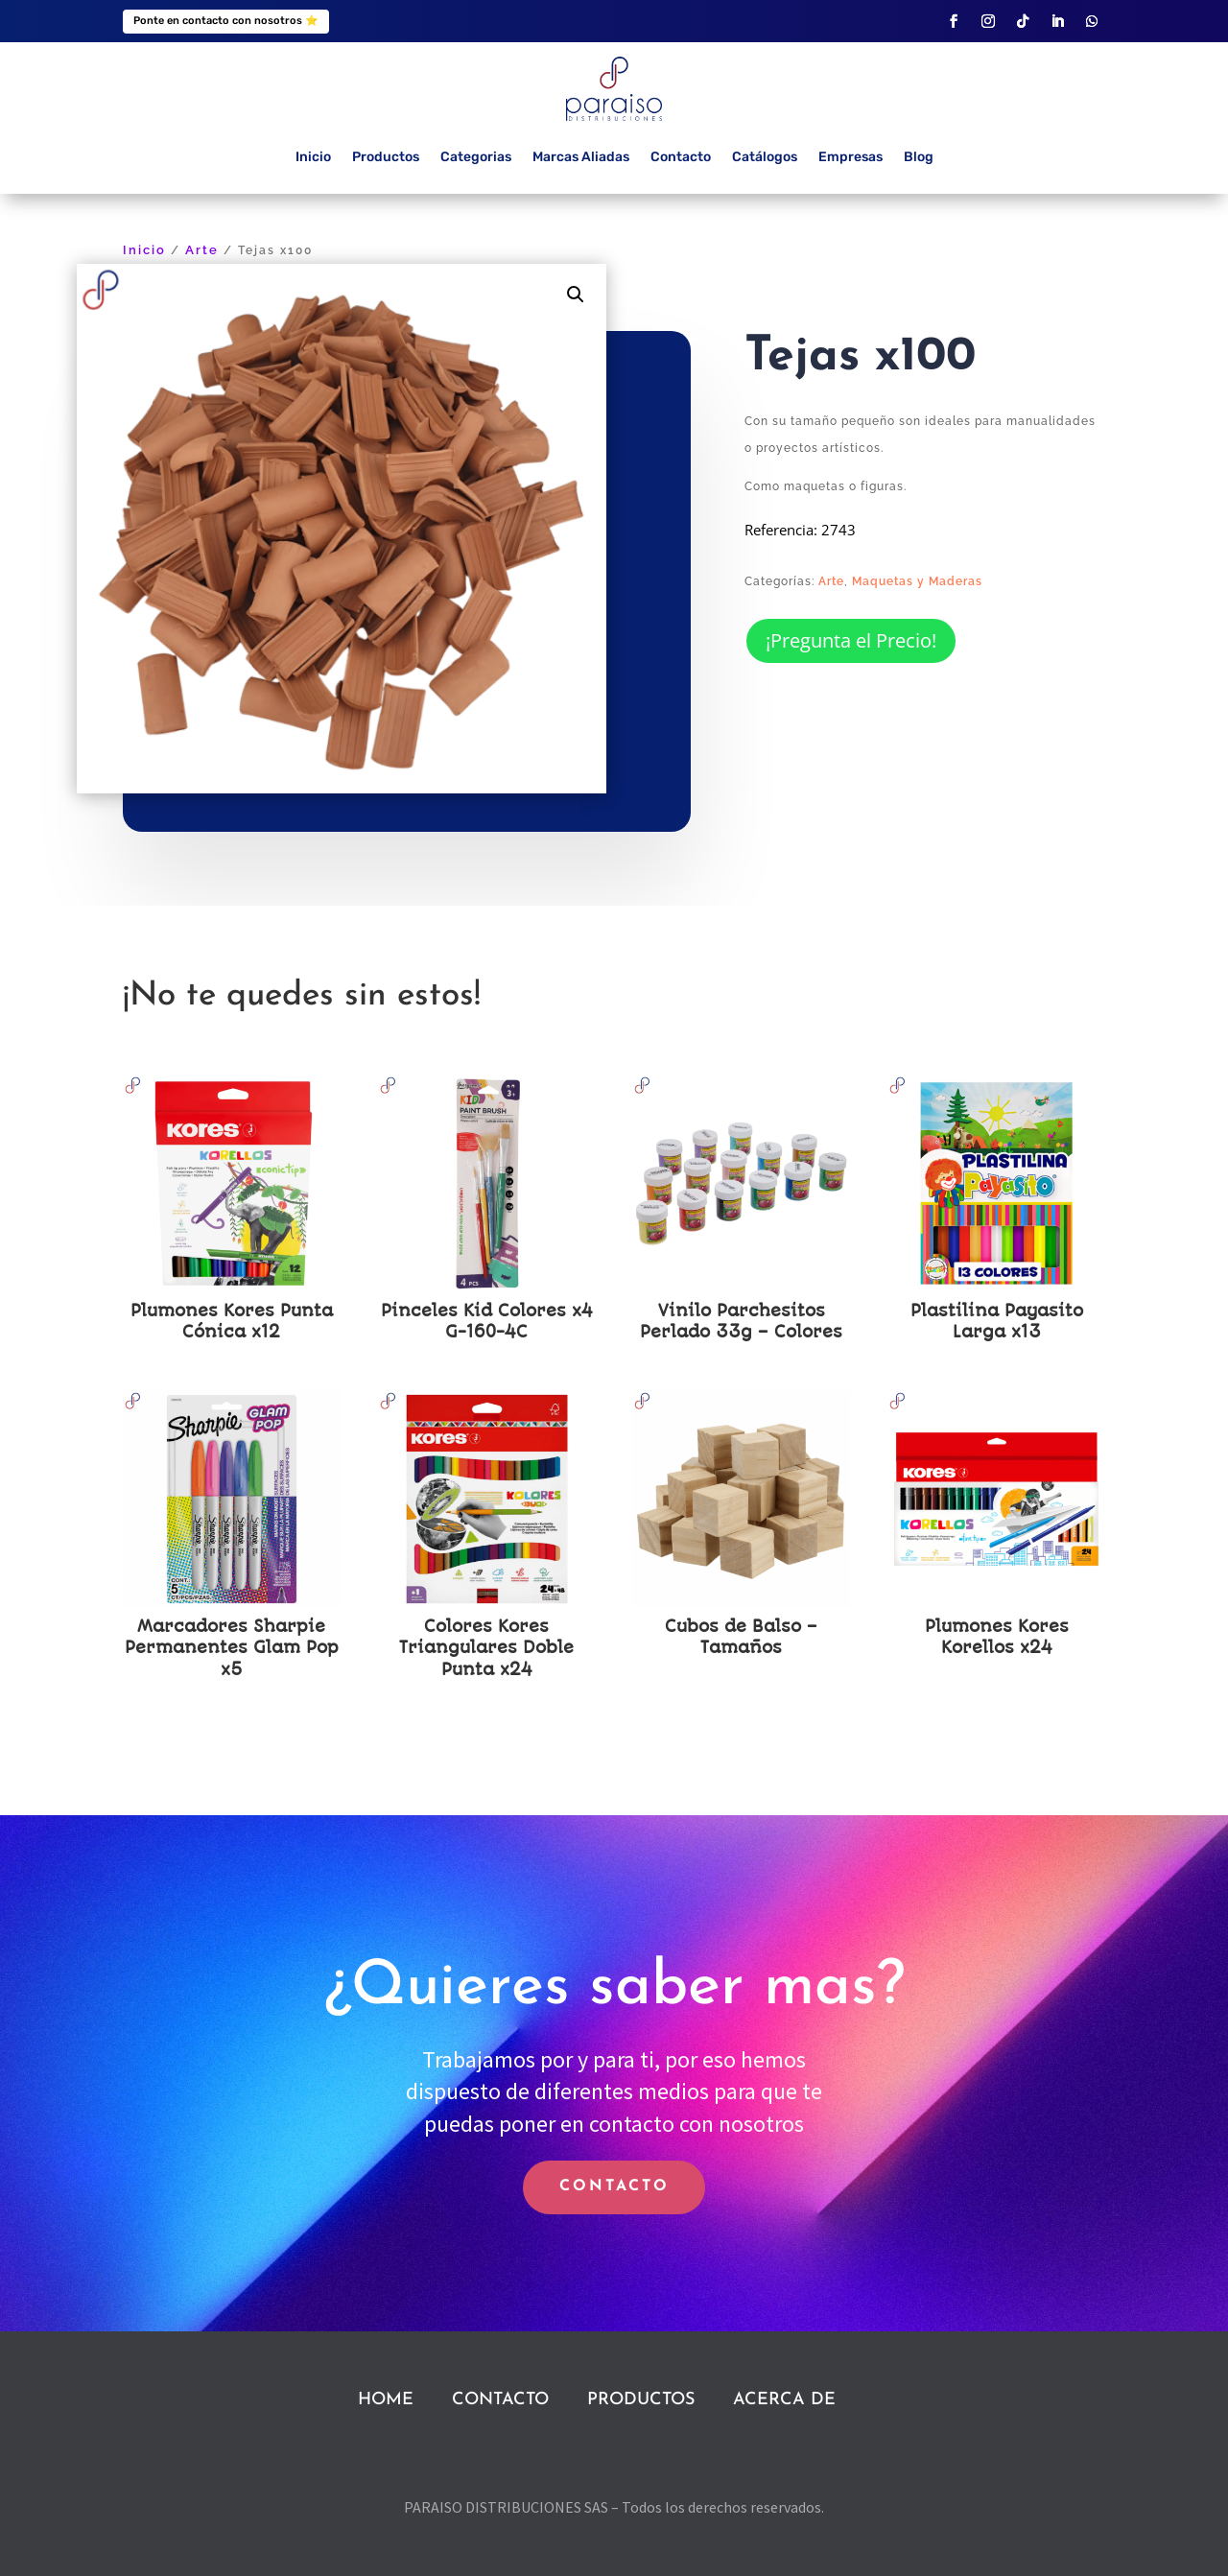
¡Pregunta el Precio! (851, 640)
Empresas (850, 157)
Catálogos (764, 157)
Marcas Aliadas (580, 157)
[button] (575, 294)
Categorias (475, 157)
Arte (202, 250)
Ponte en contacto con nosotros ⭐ (226, 20)
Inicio (313, 157)
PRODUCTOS (641, 2400)
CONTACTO (614, 2186)
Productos (385, 157)
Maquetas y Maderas (917, 581)
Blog (918, 157)
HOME (385, 2400)
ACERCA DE (784, 2400)
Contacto (680, 157)
